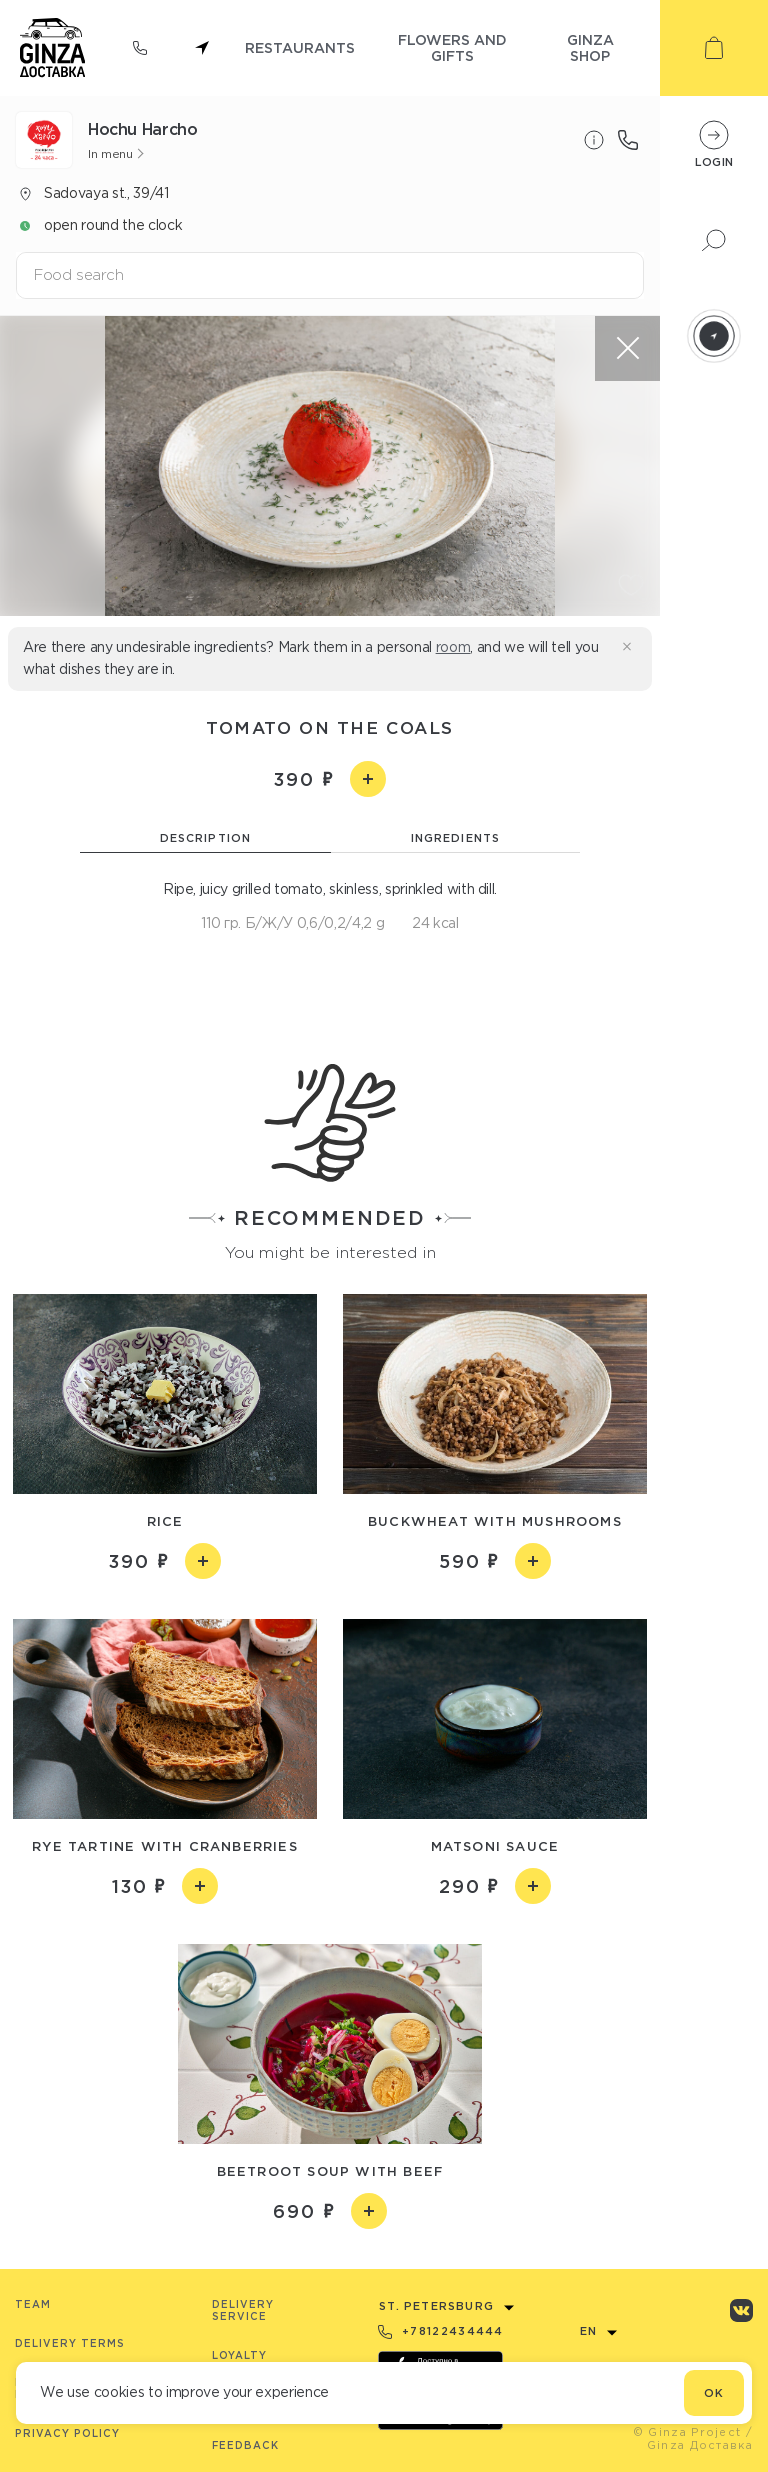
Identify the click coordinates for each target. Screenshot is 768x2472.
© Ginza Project (687, 2432)
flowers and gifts (452, 47)
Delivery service (243, 2310)
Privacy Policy (67, 2433)
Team (33, 2304)
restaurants (300, 47)
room (453, 647)
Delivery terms (70, 2343)
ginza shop (590, 47)
